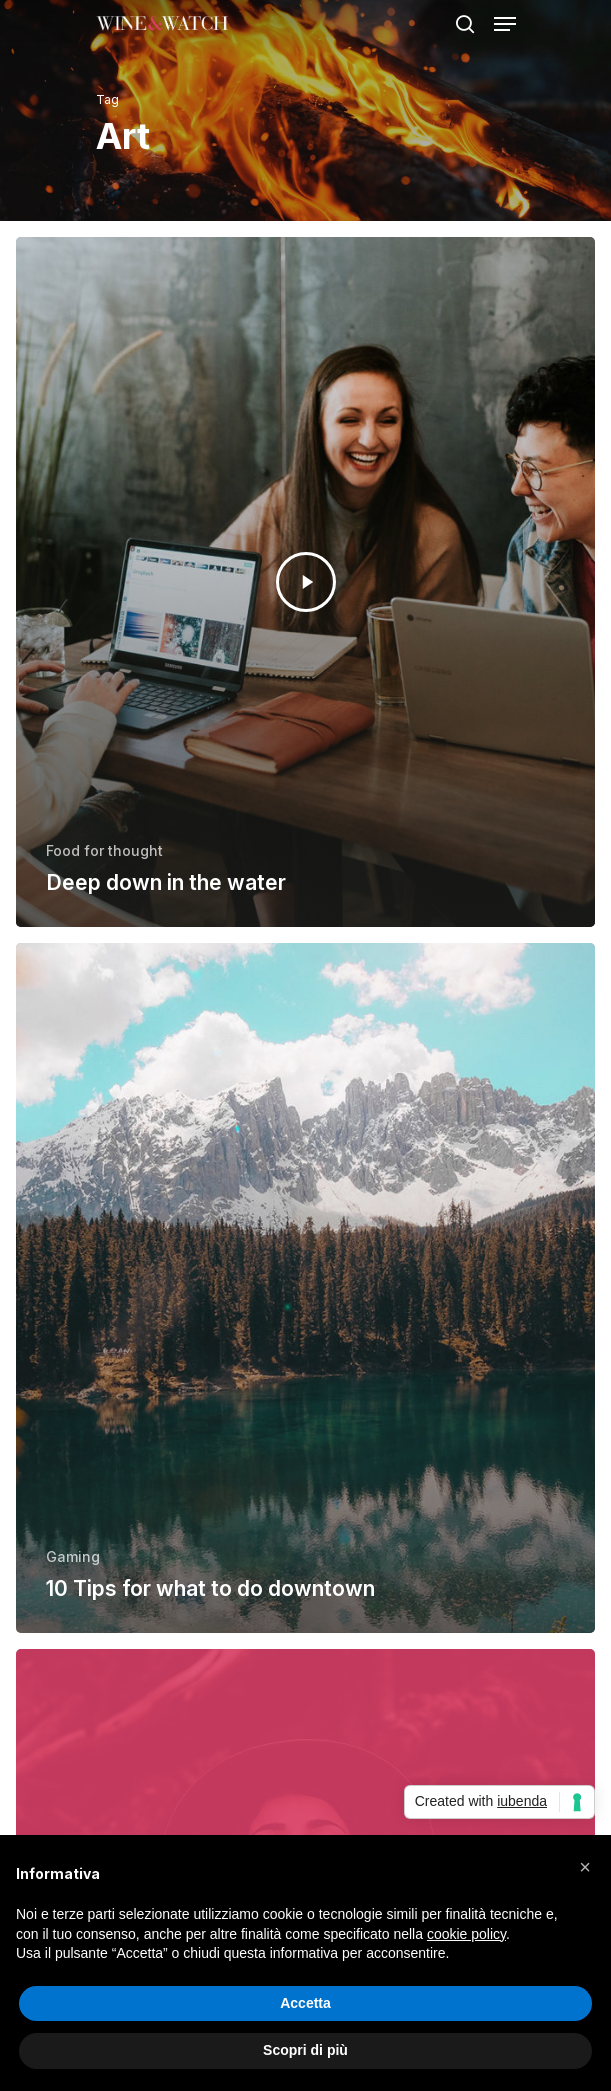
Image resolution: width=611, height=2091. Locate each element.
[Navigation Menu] (505, 24)
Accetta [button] (305, 2003)
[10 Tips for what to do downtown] (305, 1288)
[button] (585, 1867)
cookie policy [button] (466, 1934)
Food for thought (104, 850)
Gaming (73, 1556)
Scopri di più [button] (305, 2050)
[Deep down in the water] (305, 582)
